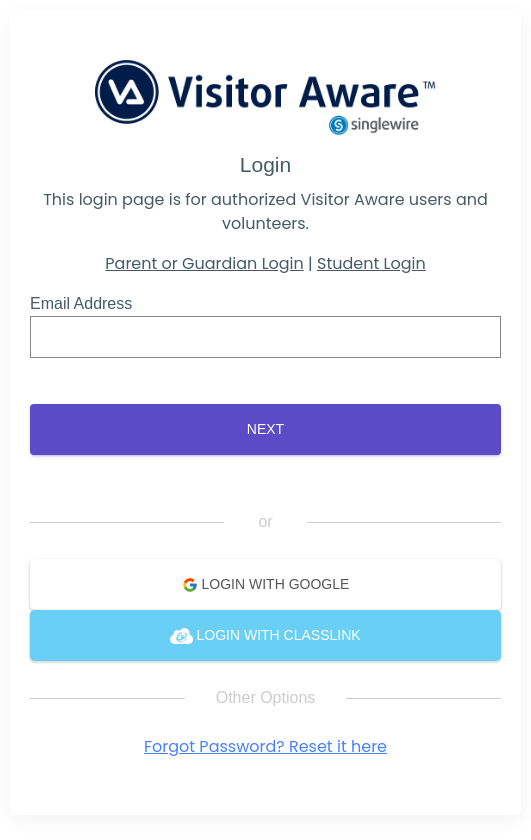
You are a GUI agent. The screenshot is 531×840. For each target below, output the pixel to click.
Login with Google (266, 584)
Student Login (371, 263)
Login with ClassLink (265, 635)
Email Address (81, 303)
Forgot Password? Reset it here (265, 746)
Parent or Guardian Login (204, 263)
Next (265, 429)
